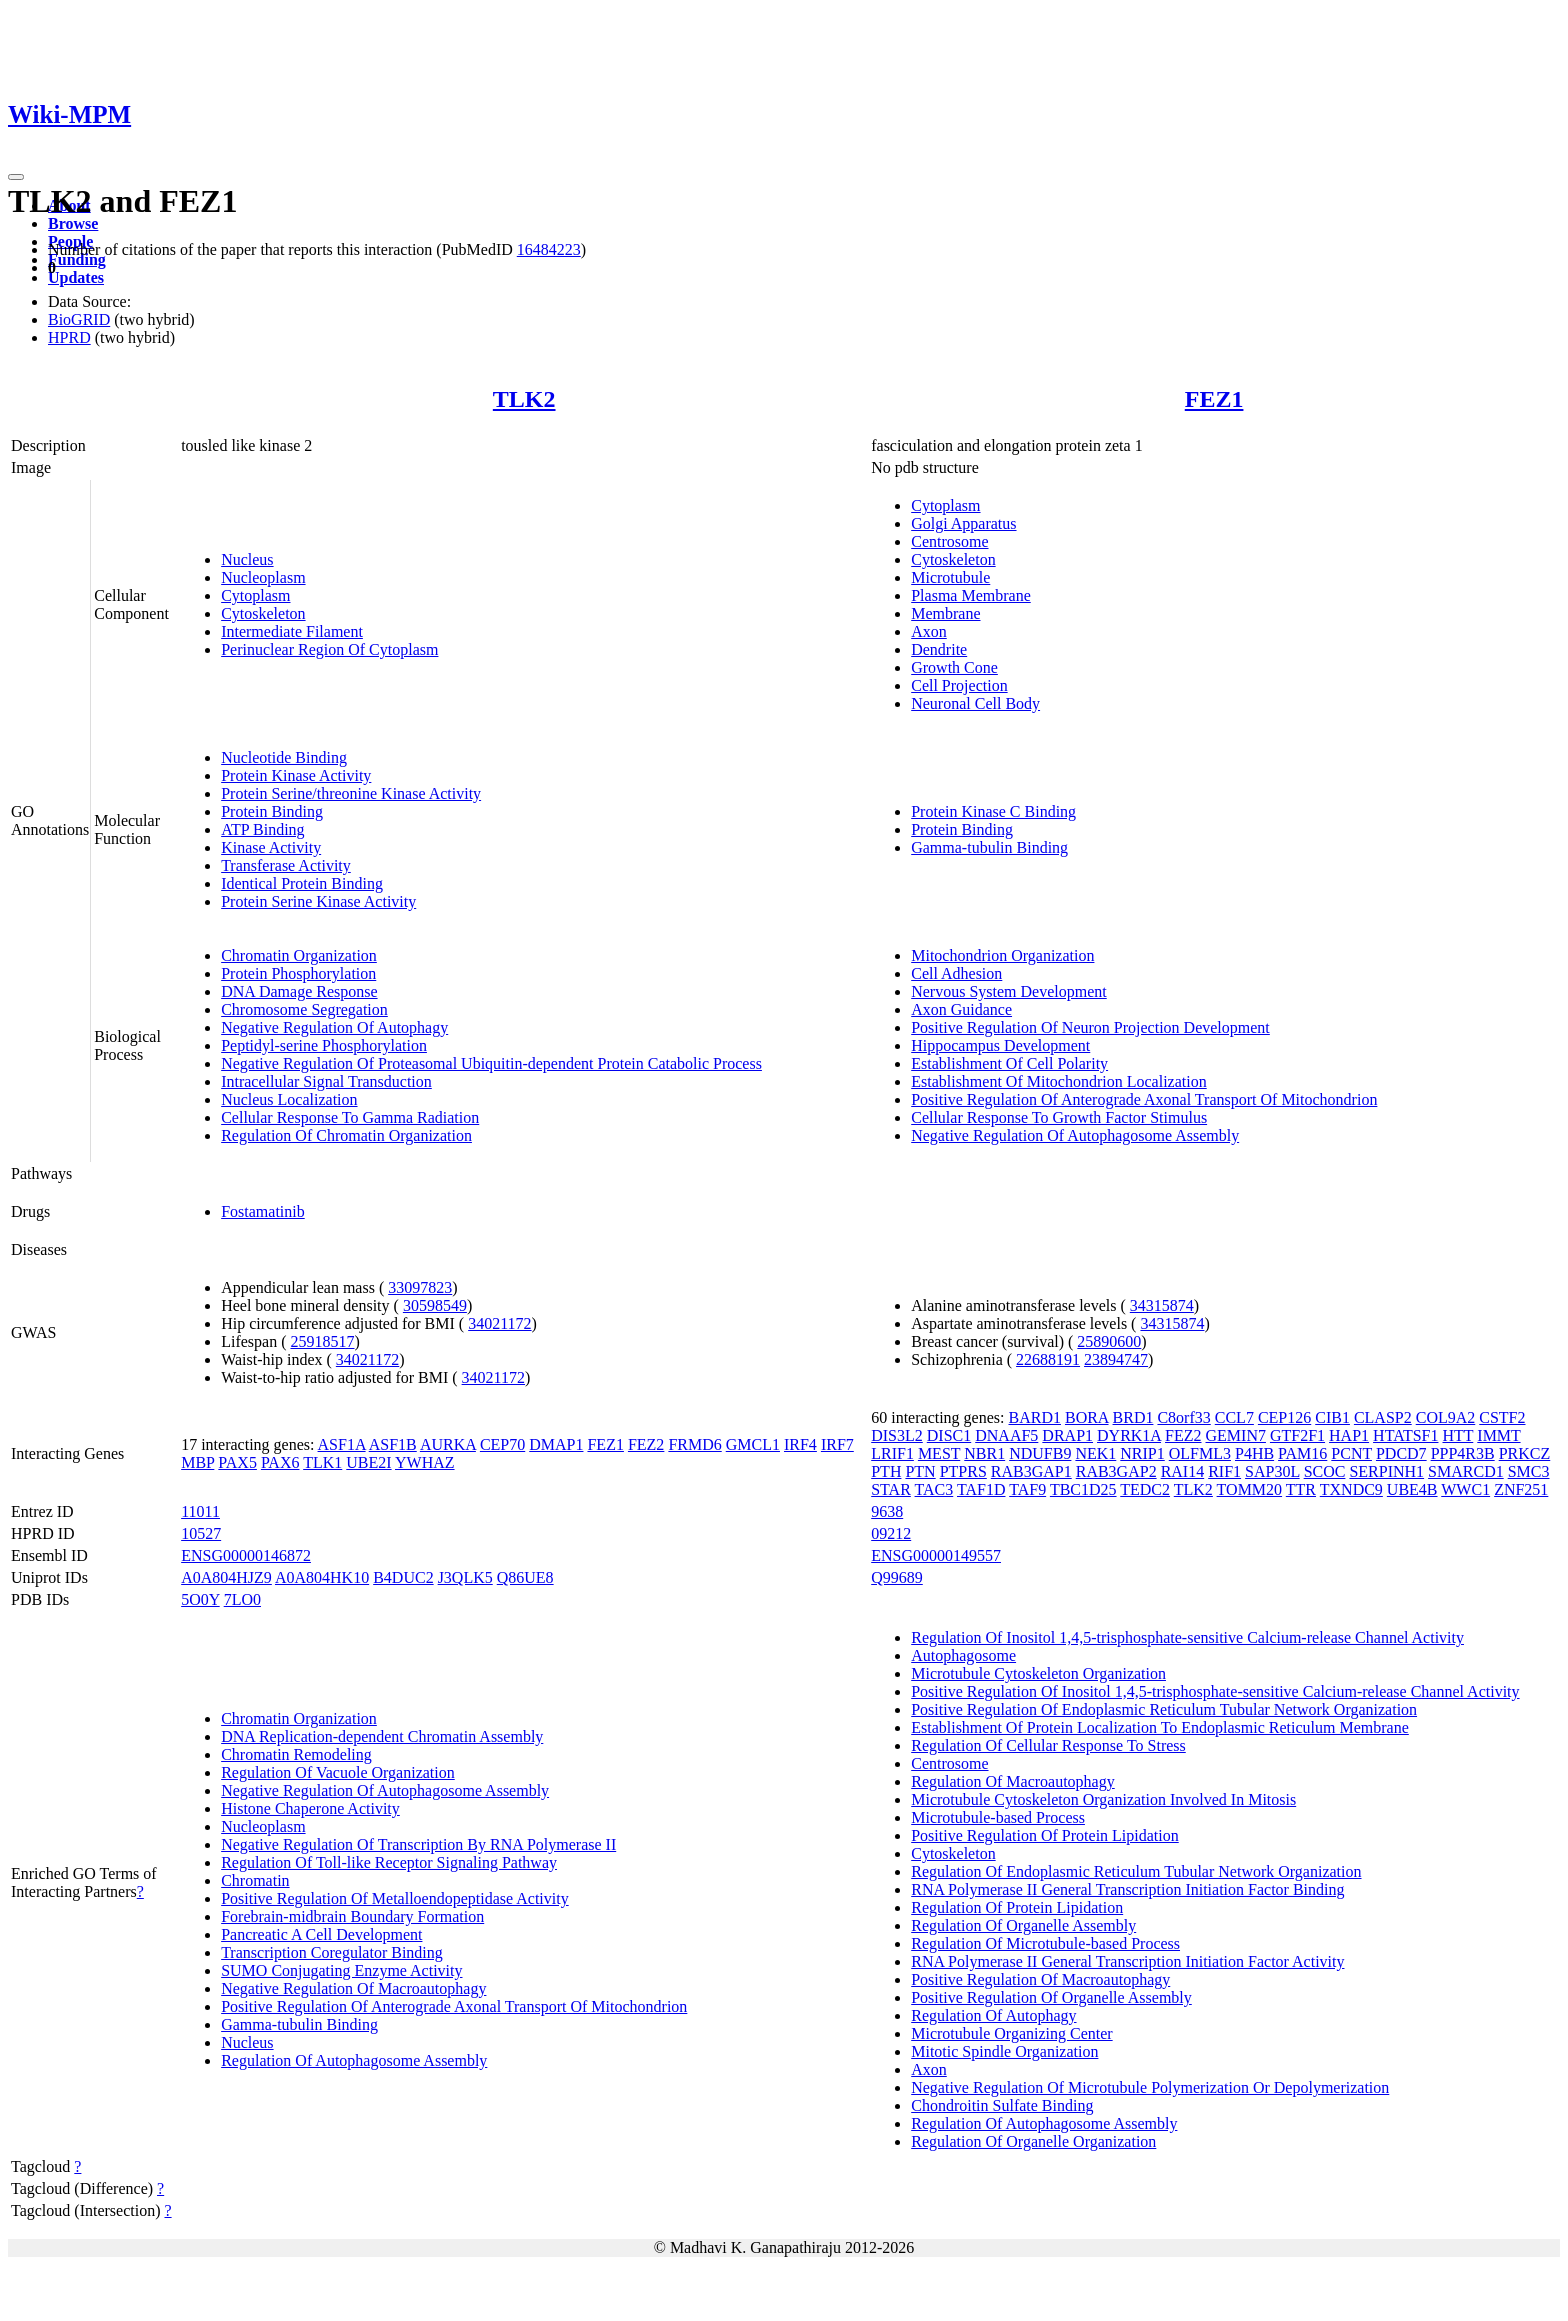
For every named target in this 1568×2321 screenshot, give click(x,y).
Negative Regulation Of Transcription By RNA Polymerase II (418, 1844)
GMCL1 (753, 1444)
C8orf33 (1183, 1417)
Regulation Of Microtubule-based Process (1045, 1943)
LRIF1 (892, 1453)
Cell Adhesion (956, 973)
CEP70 (502, 1444)
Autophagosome (963, 1655)
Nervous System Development (1009, 991)
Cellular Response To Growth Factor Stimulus (1059, 1117)
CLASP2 (1383, 1417)
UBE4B (1412, 1489)
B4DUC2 (403, 1577)
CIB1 (1332, 1417)
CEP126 (1284, 1417)
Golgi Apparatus (963, 523)
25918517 (322, 1341)
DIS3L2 (897, 1435)
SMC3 (1529, 1471)
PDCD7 (1401, 1453)
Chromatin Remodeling (296, 1754)
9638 (887, 1511)
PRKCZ (1525, 1453)
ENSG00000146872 (246, 1555)
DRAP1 (1067, 1435)
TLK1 (322, 1462)
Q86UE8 (525, 1577)
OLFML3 (1200, 1453)
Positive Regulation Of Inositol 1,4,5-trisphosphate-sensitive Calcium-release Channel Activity (1215, 1691)
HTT (1457, 1435)
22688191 (1048, 1359)
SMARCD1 (1466, 1471)
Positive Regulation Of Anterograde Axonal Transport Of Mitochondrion (1144, 1099)
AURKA (448, 1444)
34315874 (1162, 1305)
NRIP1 (1142, 1453)
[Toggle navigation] (16, 177)
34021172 (499, 1323)
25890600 (1109, 1341)
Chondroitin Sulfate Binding (1002, 2105)
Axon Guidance (961, 1009)
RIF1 (1224, 1471)
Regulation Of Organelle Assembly (1023, 1925)
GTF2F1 (1297, 1435)
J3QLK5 (465, 1577)
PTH (886, 1471)
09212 (891, 1533)
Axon (929, 631)
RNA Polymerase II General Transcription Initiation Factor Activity (1127, 1961)
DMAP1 (556, 1444)
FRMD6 (694, 1444)
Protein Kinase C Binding (993, 811)
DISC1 (949, 1435)
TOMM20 (1250, 1489)
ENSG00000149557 (936, 1555)
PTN (920, 1471)
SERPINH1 (1386, 1471)
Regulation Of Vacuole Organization (338, 1772)
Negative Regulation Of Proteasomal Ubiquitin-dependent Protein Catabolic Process (491, 1063)
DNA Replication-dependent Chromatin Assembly (382, 1736)
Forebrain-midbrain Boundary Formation (352, 1916)
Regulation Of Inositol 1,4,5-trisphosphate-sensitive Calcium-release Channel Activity (1187, 1637)
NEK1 (1095, 1453)
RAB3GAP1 (1031, 1471)
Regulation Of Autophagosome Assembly (354, 2060)
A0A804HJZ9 (226, 1577)
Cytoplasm (255, 595)
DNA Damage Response (299, 991)
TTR (1301, 1489)
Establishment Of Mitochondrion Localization (1059, 1081)
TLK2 (524, 399)
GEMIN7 (1236, 1435)
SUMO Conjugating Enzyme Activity (341, 1970)
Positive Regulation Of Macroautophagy (1040, 1979)
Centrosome (949, 541)
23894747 (1116, 1359)
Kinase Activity (271, 847)
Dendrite (939, 649)
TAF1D (981, 1489)
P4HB (1254, 1453)
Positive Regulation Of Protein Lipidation (1045, 1835)
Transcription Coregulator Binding (332, 1952)
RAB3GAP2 (1116, 1471)
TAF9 (1027, 1489)
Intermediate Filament (292, 631)
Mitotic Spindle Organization (1004, 2051)
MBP (197, 1462)
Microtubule (950, 577)
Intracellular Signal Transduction (326, 1081)
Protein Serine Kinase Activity (318, 901)
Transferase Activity (286, 865)
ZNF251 (1521, 1489)
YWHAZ (425, 1462)
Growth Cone (954, 667)
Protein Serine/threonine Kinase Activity (351, 793)
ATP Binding (262, 829)
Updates (76, 277)
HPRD (69, 337)
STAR (891, 1489)
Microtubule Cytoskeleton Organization (1038, 1673)
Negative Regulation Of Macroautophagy (353, 1988)
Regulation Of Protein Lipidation (1017, 1907)
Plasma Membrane (971, 595)
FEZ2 (646, 1444)
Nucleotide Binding (284, 757)
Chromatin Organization (299, 955)
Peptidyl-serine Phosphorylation (324, 1045)
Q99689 (897, 1577)
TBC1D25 (1083, 1489)
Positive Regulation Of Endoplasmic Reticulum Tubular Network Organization (1164, 1709)
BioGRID (79, 319)
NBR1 (984, 1453)
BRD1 (1133, 1417)
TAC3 (934, 1489)
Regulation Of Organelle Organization (1033, 2141)
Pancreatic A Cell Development (321, 1934)
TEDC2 (1145, 1489)
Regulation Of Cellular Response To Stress (1048, 1745)
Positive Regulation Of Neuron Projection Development (1090, 1027)
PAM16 (1302, 1453)
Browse (73, 223)
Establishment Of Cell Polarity (1009, 1063)
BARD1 (1035, 1417)
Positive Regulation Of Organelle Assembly (1051, 1997)
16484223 (549, 249)
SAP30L (1272, 1471)
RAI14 (1183, 1471)
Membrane (945, 613)
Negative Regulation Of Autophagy (334, 1027)
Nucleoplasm (263, 577)
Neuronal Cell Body (975, 703)
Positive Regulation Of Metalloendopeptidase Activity (395, 1898)
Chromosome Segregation (304, 1009)
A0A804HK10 (322, 1577)
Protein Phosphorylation (298, 973)
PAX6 (280, 1462)
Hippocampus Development (1000, 1045)
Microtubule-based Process (998, 1817)
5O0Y (200, 1599)
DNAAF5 (1006, 1435)
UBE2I (368, 1462)
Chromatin (255, 1880)
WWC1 (1465, 1489)
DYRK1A (1129, 1435)
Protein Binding (272, 811)
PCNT (1351, 1453)
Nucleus (247, 559)
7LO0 (242, 1599)
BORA (1087, 1417)
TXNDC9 (1351, 1489)
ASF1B (393, 1444)
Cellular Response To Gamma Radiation (350, 1117)
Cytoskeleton (263, 613)
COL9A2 (1446, 1417)
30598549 (435, 1305)
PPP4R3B (1463, 1453)
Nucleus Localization (289, 1099)
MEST (939, 1453)
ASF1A (342, 1444)
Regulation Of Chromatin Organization (346, 1135)
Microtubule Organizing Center (1011, 2033)
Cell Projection (959, 685)
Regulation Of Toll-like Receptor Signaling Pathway (389, 1862)
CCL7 (1234, 1417)
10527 (201, 1533)
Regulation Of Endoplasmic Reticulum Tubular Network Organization (1136, 1871)
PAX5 (237, 1462)
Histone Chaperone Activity (310, 1808)
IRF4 (800, 1444)
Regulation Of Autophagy (993, 2015)
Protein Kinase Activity (296, 775)
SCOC (1325, 1471)
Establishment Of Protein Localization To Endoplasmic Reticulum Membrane (1160, 1727)
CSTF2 (1502, 1417)
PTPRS (963, 1471)
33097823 (420, 1287)
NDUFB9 (1040, 1453)
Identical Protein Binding (302, 883)
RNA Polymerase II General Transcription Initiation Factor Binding (1127, 1889)
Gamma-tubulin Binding (989, 847)
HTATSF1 (1405, 1435)
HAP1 (1349, 1435)
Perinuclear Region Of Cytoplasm (329, 649)
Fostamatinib (263, 1211)
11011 (200, 1511)
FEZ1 (1214, 399)
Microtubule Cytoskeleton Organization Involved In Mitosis (1103, 1799)
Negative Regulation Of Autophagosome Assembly (1075, 1135)
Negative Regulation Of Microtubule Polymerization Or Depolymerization (1150, 2087)
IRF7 (837, 1444)
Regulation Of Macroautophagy (1013, 1781)
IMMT (1498, 1435)
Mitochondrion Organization (1002, 955)
